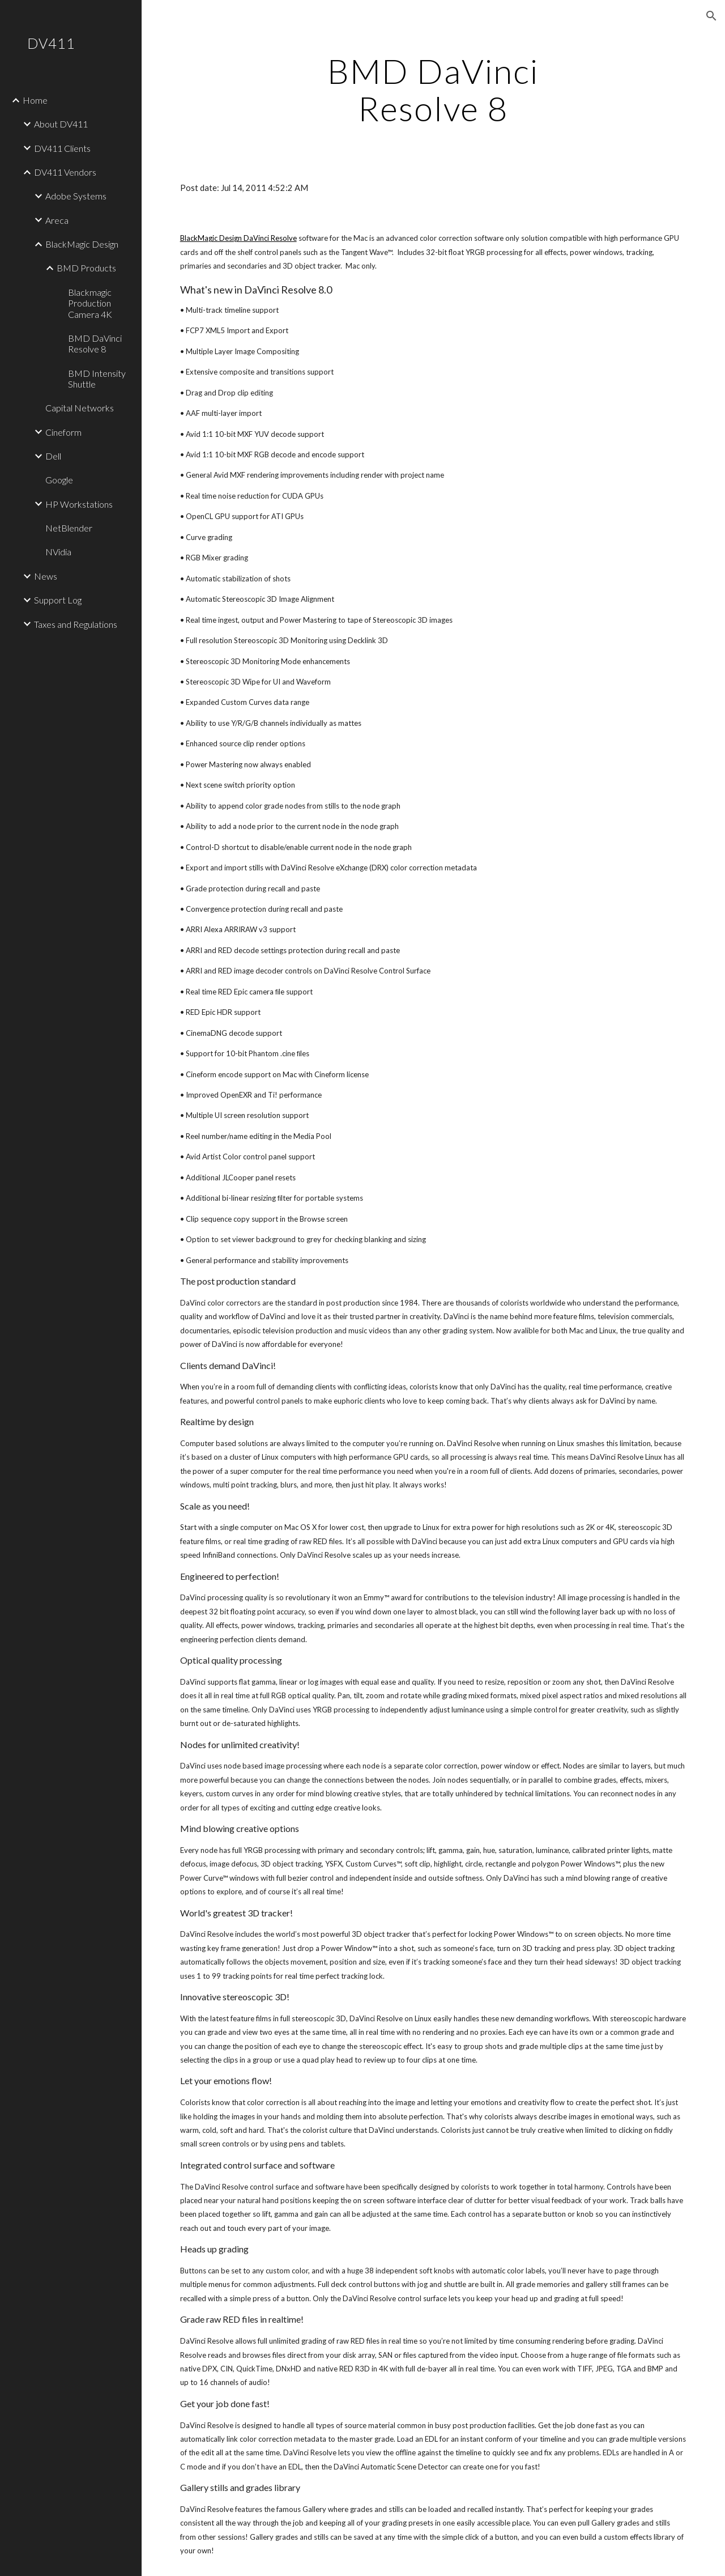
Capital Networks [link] (79, 407)
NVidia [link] (58, 551)
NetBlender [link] (68, 527)
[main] (433, 89)
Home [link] (35, 100)
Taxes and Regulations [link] (75, 624)
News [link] (45, 576)
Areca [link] (57, 220)
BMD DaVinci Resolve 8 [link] (95, 343)
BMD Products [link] (86, 267)
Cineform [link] (63, 432)
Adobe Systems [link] (75, 195)
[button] (711, 15)
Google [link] (59, 479)
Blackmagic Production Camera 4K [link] (90, 303)
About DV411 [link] (61, 123)
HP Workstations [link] (79, 504)
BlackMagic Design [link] (81, 244)
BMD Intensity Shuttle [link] (97, 378)
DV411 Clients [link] (62, 148)
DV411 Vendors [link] (65, 172)
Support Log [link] (58, 599)
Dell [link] (53, 455)
